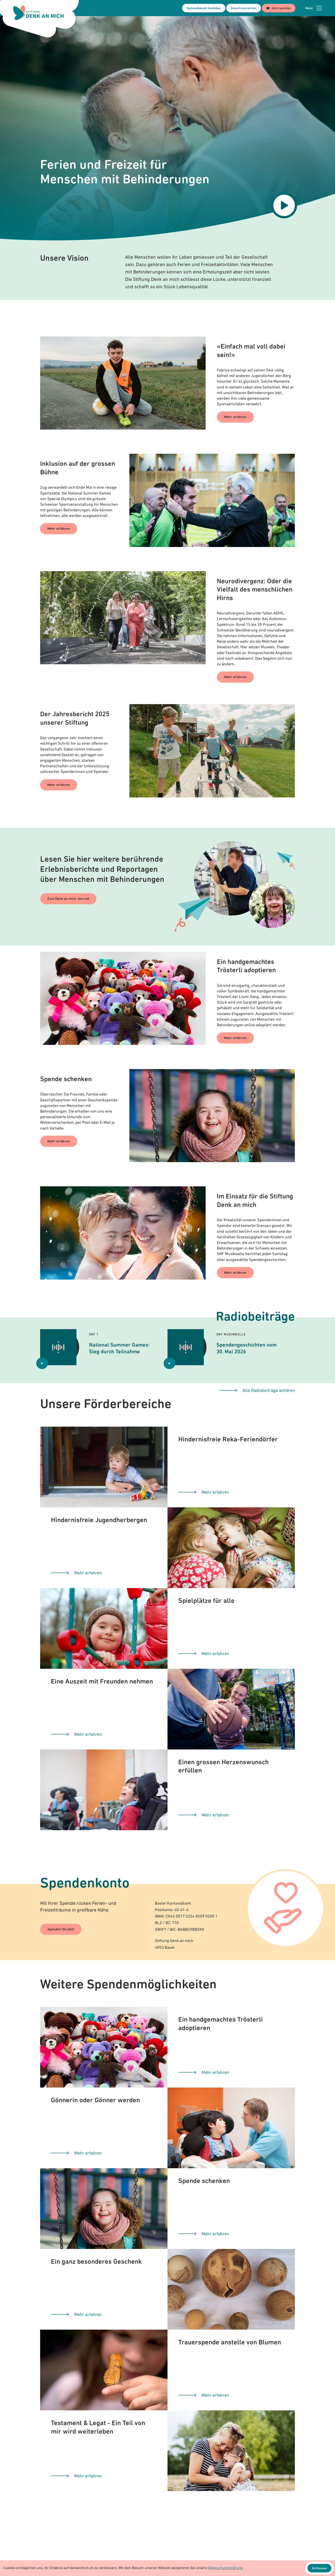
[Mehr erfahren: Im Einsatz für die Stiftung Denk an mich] (123, 1232)
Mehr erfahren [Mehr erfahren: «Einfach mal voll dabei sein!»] (235, 417)
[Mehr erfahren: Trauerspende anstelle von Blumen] (104, 2370)
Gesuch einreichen (244, 8)
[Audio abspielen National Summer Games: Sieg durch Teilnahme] (42, 1363)
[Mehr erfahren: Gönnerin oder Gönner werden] (231, 2128)
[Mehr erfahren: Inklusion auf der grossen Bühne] (212, 500)
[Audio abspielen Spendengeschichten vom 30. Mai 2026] (169, 1363)
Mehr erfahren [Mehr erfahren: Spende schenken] (58, 1141)
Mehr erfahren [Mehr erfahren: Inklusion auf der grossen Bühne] (58, 529)
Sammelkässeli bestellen (204, 8)
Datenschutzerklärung (225, 2568)
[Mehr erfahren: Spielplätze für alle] (104, 1628)
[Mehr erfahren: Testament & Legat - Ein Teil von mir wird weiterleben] (231, 2450)
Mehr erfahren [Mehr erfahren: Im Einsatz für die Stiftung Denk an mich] (235, 1273)
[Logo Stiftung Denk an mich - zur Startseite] (38, 12)
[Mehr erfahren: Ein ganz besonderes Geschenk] (231, 2289)
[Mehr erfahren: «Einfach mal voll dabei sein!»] (123, 383)
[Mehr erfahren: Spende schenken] (212, 1115)
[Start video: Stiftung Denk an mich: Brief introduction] (284, 205)
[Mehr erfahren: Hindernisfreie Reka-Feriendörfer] (104, 1467)
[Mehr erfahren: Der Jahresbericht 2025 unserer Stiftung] (212, 750)
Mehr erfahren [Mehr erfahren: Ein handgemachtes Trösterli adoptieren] (235, 1038)
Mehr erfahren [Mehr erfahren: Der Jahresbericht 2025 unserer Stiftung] (58, 785)
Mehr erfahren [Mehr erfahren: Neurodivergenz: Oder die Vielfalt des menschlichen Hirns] (235, 677)
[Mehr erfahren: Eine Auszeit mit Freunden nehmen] (231, 1709)
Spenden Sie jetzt (60, 1929)
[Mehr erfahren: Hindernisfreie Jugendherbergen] (231, 1547)
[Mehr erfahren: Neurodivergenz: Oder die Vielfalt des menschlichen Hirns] (123, 617)
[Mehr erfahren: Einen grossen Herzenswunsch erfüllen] (104, 1789)
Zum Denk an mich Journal (68, 899)
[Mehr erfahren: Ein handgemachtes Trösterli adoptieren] (123, 998)
